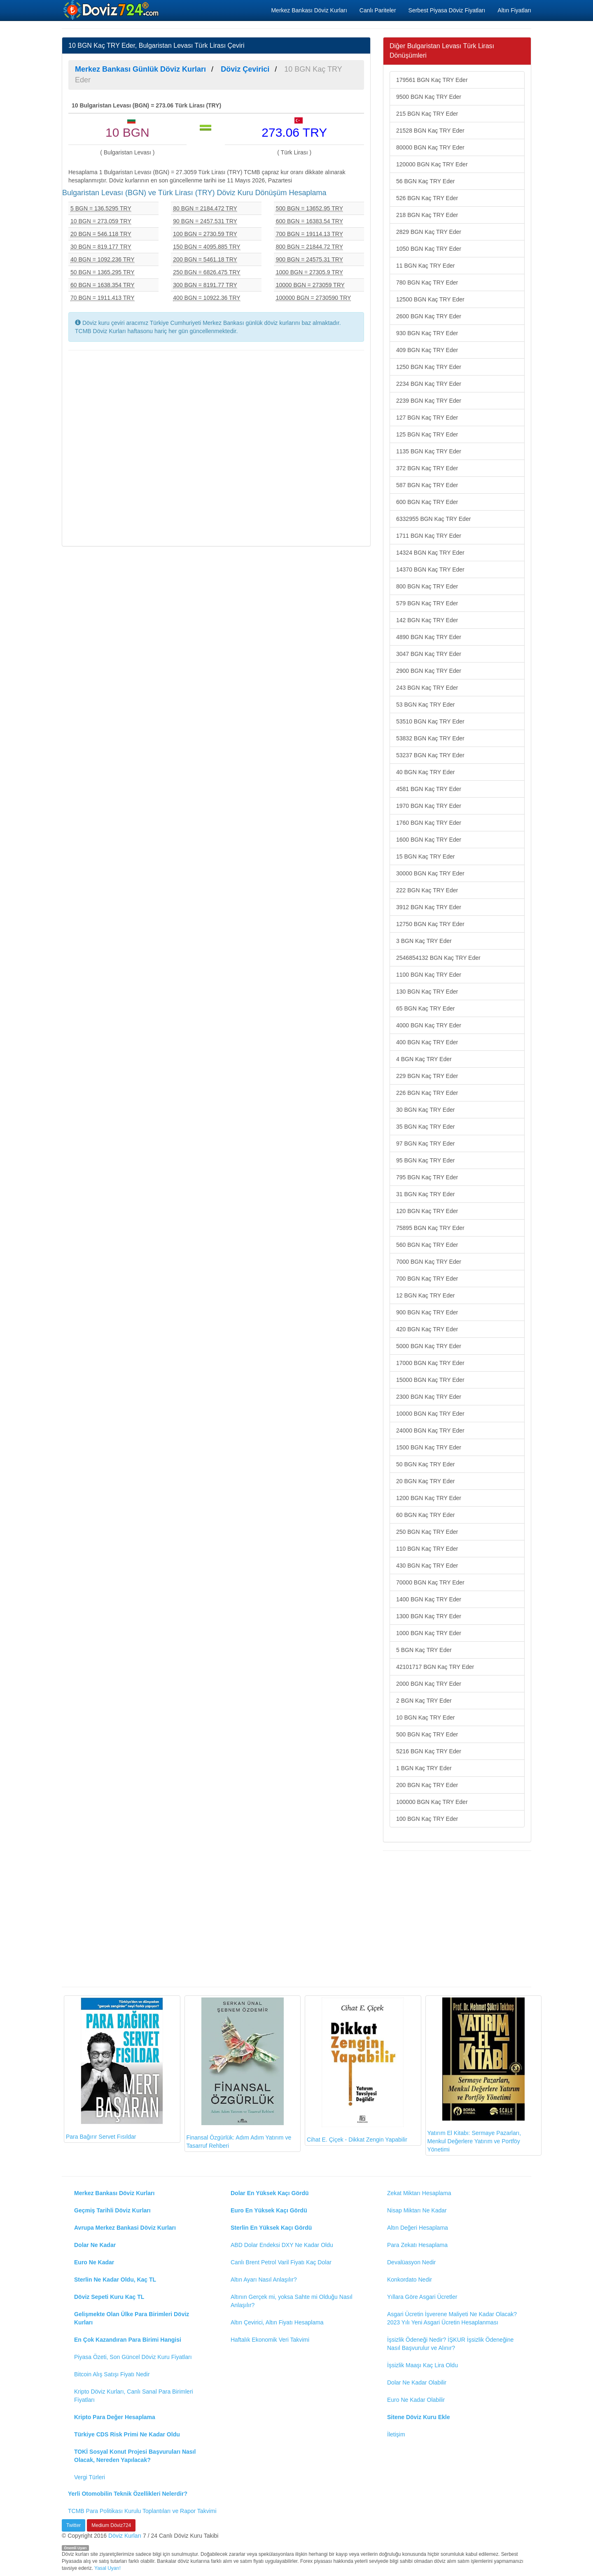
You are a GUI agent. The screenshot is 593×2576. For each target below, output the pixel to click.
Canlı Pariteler (378, 10)
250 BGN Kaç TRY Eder (427, 1531)
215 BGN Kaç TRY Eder (427, 113)
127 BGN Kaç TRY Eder (427, 417)
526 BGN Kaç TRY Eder (427, 198)
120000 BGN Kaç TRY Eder (432, 164)
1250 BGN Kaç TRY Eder (428, 367)
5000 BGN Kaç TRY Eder (428, 1346)
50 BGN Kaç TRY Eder (425, 1464)
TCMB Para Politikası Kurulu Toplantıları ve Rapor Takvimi (142, 2511)
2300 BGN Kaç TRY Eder (428, 1396)
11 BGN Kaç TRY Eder (425, 265)
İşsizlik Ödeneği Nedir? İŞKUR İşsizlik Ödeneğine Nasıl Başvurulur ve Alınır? (450, 2343)
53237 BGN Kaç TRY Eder (430, 755)
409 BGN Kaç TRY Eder (427, 350)
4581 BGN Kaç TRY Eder (428, 789)
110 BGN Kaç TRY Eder (427, 1548)
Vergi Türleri (89, 2477)
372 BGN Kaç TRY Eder (427, 468)
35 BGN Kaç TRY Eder (425, 1126)
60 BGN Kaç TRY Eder (425, 1515)
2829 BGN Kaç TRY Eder (428, 232)
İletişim (396, 2434)
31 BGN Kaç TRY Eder (425, 1194)
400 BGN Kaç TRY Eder (427, 1042)
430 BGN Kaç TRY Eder (427, 1565)
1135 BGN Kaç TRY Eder (428, 451)
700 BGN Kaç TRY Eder (427, 1278)
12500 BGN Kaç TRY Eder (430, 299)
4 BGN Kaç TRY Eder (424, 1059)
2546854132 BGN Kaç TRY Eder (438, 957)
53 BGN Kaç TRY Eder (425, 704)
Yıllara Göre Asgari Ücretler (422, 2297)
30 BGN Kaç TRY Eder (425, 1109)
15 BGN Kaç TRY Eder (425, 856)
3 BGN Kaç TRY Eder (424, 941)
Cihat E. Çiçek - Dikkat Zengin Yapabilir (357, 2070)
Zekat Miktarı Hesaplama (419, 2193)
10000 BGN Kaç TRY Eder (430, 1413)
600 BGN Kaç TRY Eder (427, 502)
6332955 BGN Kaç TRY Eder (433, 519)
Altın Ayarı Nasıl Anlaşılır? (264, 2279)
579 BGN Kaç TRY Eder (427, 603)
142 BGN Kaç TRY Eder (427, 620)
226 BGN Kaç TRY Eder (427, 1093)
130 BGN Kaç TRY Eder (427, 991)
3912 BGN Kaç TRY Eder (428, 907)
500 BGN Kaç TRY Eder (427, 1734)
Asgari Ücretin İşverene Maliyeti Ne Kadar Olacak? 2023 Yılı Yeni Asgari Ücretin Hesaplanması (452, 2318)
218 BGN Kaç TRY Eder (427, 215)
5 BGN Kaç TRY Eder (424, 1650)
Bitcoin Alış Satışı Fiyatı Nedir (112, 2374)
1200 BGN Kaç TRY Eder (428, 1498)
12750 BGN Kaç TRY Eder (430, 924)
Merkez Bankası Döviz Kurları (309, 10)
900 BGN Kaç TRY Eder (427, 1312)
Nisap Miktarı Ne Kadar (417, 2210)
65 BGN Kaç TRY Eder (425, 1008)
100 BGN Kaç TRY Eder (427, 1818)
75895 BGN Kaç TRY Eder (430, 1228)
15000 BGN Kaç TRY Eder (430, 1380)
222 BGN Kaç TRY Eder (427, 890)
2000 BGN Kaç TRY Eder (428, 1683)
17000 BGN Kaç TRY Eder (430, 1363)
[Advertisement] (216, 447)
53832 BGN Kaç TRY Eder (430, 738)
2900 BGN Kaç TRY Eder (428, 670)
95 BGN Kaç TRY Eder (425, 1160)
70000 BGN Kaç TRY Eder (430, 1582)
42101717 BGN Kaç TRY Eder (435, 1667)
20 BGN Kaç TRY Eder (425, 1481)
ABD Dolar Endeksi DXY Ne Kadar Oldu (282, 2245)
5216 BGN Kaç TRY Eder (428, 1751)
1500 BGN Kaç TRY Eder (428, 1447)
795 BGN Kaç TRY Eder (427, 1177)
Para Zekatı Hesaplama (417, 2245)
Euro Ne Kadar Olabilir (416, 2399)
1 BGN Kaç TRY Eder (424, 1768)
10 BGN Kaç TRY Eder (425, 1717)
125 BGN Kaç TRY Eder (427, 434)
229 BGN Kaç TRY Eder (427, 1076)
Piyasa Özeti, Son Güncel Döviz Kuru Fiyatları (133, 2357)
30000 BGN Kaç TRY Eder (430, 873)
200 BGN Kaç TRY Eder (427, 1785)
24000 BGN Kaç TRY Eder (430, 1430)
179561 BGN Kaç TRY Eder (432, 80)
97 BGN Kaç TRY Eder (425, 1143)
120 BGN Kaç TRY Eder (427, 1211)
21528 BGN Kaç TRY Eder (430, 130)
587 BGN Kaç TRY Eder (427, 485)
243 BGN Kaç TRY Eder (427, 687)
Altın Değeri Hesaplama (417, 2227)
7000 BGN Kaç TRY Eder (428, 1261)
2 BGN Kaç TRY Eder (424, 1700)
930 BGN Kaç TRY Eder (427, 333)
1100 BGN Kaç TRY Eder (428, 974)
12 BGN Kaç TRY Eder (425, 1295)
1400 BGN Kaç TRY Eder (428, 1599)
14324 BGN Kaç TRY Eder (430, 552)
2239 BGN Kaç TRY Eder (428, 400)
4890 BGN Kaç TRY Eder (428, 637)
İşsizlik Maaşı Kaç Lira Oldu (422, 2365)
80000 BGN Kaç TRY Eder (430, 147)
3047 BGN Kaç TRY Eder (428, 654)
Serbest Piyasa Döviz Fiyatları (447, 10)
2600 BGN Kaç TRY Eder (428, 316)
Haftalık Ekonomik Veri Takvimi (270, 2339)
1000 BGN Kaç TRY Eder (428, 1633)
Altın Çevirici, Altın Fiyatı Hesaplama (277, 2322)
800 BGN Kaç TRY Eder (427, 586)
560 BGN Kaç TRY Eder (427, 1244)
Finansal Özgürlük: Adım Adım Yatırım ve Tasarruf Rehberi (239, 2073)
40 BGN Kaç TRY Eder (425, 772)
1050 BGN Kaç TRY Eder (428, 248)
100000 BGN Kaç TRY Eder (432, 1802)
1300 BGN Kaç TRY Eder (428, 1616)
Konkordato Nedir (409, 2279)
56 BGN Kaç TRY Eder (425, 181)
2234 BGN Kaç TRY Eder (428, 383)
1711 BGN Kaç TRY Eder (428, 535)
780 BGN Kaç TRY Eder (427, 282)
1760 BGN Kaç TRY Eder (428, 822)
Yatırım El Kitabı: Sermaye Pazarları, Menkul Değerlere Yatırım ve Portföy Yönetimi (476, 2075)
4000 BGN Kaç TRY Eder (428, 1025)
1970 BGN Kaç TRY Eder (428, 806)
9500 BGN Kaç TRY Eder (428, 96)
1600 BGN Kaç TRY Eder (428, 839)
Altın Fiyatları (514, 10)
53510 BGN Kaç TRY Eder (430, 721)
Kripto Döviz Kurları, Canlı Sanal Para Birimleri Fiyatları (133, 2395)
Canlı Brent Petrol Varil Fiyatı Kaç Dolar (281, 2262)
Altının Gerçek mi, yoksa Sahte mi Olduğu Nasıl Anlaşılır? (292, 2301)
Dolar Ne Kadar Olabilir (416, 2382)
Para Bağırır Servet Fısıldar (114, 2068)
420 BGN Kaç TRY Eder (427, 1329)
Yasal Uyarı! (107, 2568)
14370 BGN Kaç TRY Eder (430, 569)
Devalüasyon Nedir (411, 2262)
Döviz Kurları (124, 2535)
